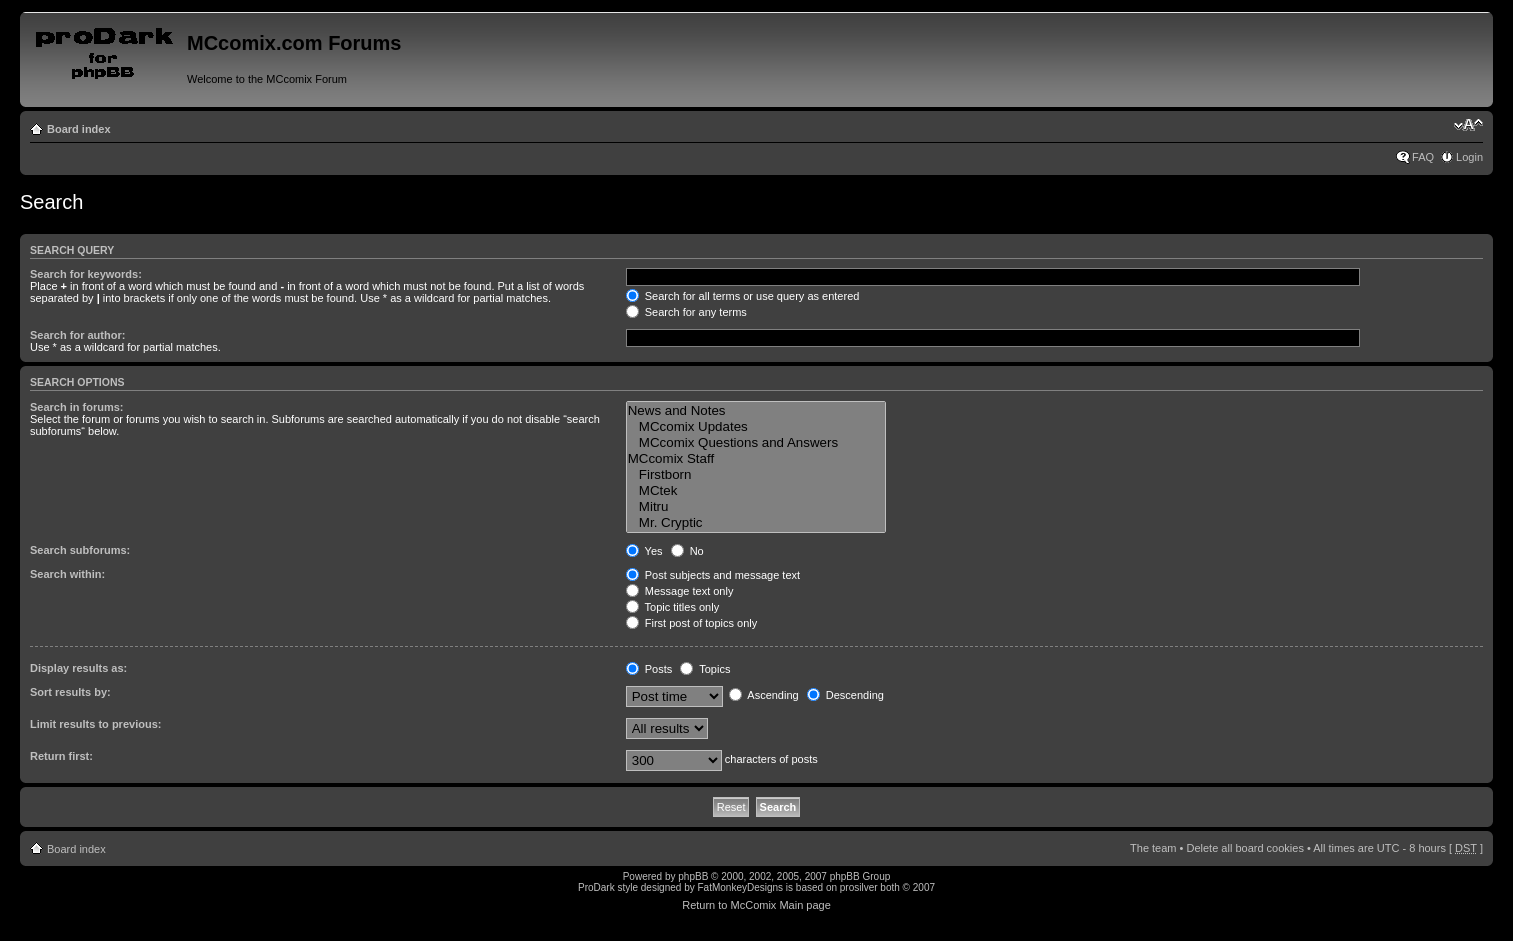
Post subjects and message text (713, 575)
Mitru (756, 507)
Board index (79, 129)
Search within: (67, 574)
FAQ (1423, 157)
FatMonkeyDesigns (740, 887)
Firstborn (756, 475)
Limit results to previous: (95, 724)
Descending (845, 695)
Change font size (1468, 125)
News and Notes (756, 411)
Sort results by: (70, 692)
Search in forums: (77, 407)
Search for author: (77, 335)
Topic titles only (672, 607)
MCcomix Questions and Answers (756, 443)
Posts (649, 669)
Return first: (61, 756)
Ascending (764, 695)
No (687, 551)
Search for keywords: (86, 274)
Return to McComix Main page (756, 905)
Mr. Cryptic (756, 523)
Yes (644, 551)
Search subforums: (80, 550)
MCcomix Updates (756, 427)
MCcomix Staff (756, 459)
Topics (705, 669)
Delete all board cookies (1244, 848)
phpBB (693, 876)
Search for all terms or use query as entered (743, 296)
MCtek (756, 491)
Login (1469, 157)
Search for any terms (686, 312)
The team (1153, 848)
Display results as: (78, 668)
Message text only (680, 591)
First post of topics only (692, 623)
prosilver (859, 887)
